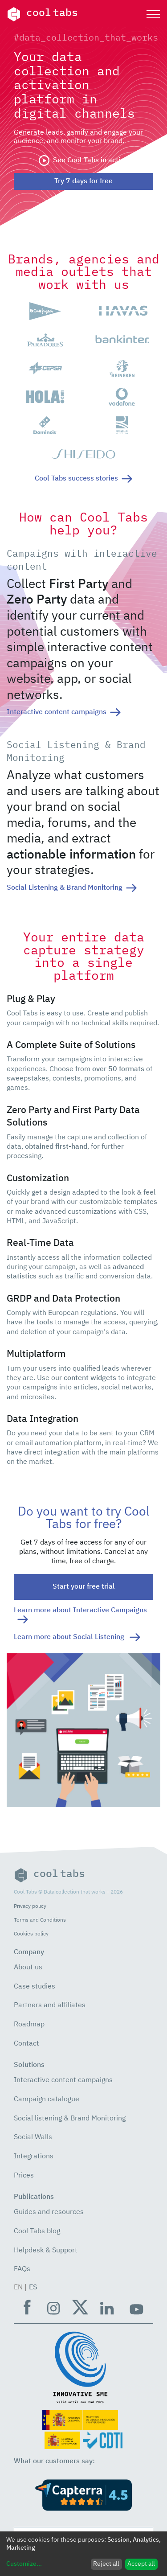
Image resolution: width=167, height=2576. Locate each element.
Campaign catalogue (46, 2099)
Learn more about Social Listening (77, 1637)
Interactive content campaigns (63, 2080)
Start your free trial (84, 1586)
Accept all (141, 2564)
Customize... (24, 2564)
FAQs (22, 2269)
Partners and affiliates (50, 2005)
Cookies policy (31, 1934)
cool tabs (42, 14)
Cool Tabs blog (37, 2231)
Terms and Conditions (40, 1920)
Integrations (33, 2156)
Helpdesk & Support (45, 2250)
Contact (26, 2043)
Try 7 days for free (83, 181)
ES (33, 2287)
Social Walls (33, 2137)
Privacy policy (30, 1906)
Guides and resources (49, 2212)
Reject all (106, 2564)
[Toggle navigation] (153, 14)
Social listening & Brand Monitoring (70, 2118)
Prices (24, 2175)
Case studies (34, 1986)
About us (28, 1967)
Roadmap (29, 2024)
